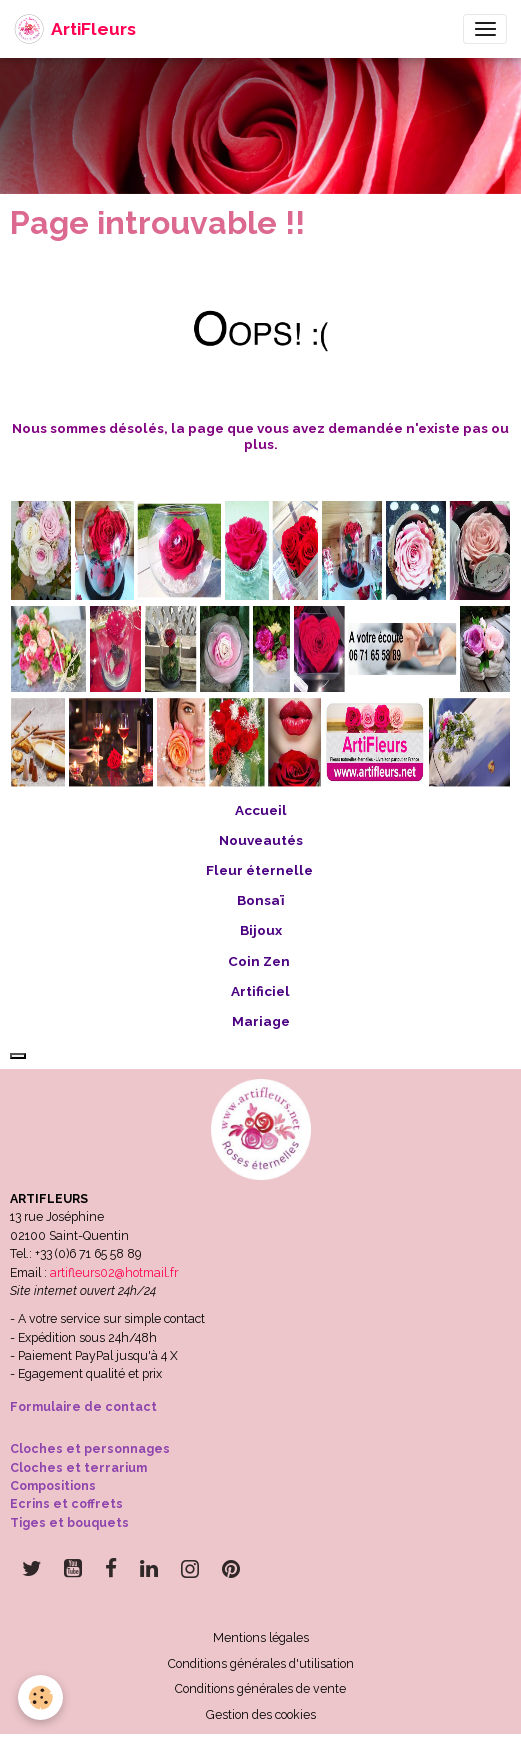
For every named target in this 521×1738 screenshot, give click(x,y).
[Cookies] (40, 1697)
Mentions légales (261, 1637)
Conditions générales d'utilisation (261, 1663)
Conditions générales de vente (260, 1688)
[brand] (75, 29)
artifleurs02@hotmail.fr (114, 1272)
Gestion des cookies (261, 1714)
